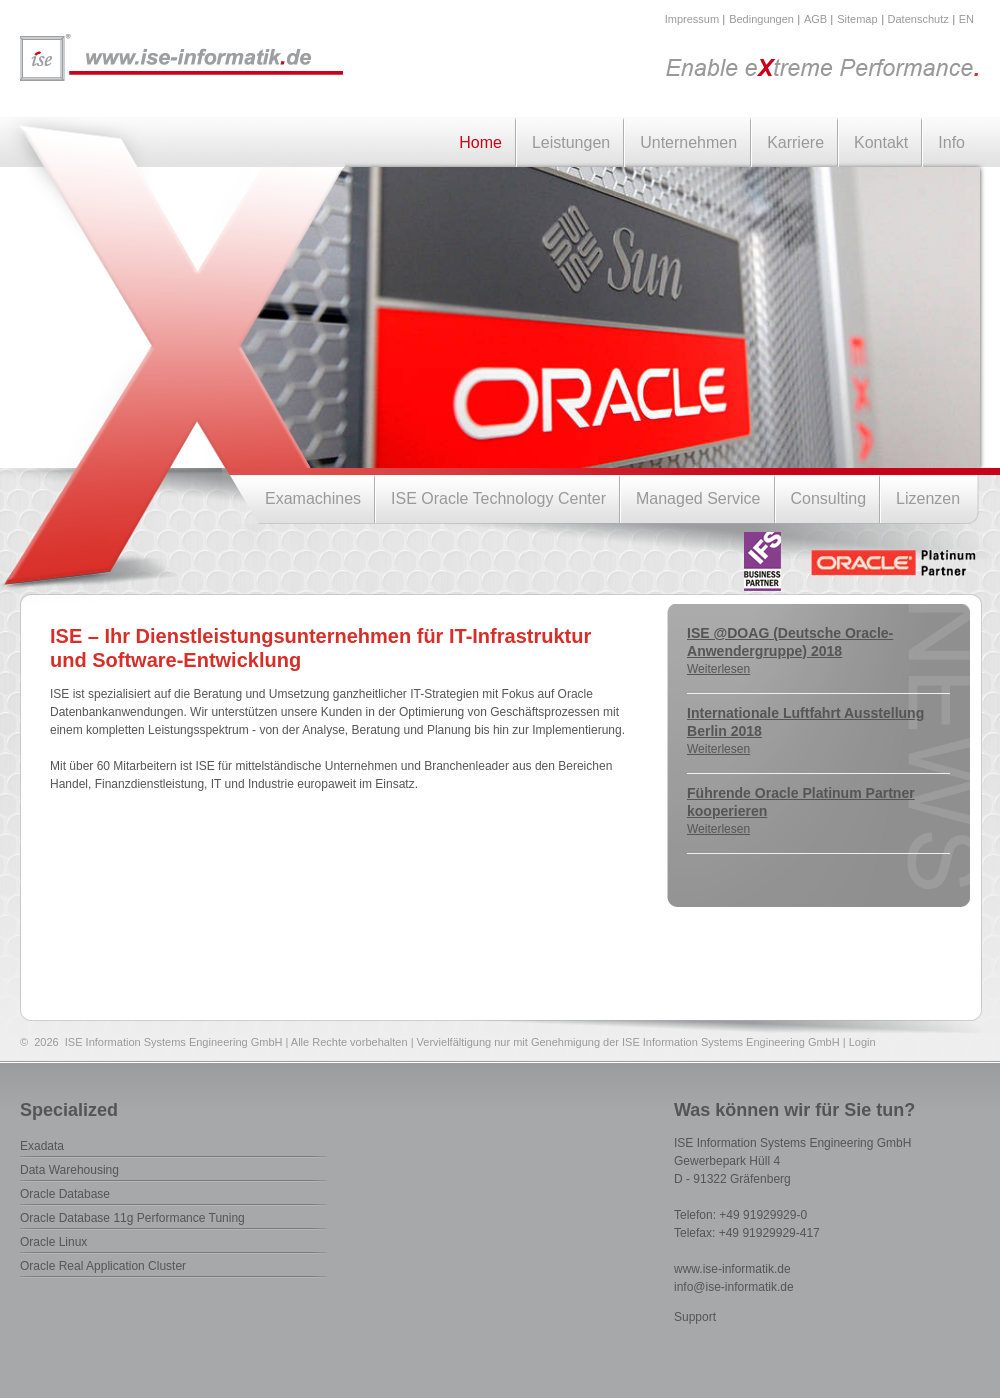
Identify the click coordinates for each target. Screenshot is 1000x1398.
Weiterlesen (718, 669)
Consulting (829, 498)
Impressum (692, 19)
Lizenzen (928, 498)
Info (951, 142)
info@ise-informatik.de (734, 1287)
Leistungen (571, 142)
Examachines (313, 498)
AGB (815, 19)
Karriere (795, 142)
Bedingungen (761, 19)
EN (966, 19)
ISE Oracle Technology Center (498, 498)
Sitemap (857, 19)
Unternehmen (688, 142)
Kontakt (881, 142)
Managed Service (698, 498)
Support (695, 1317)
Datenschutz (918, 19)
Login (862, 1042)
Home (480, 142)
